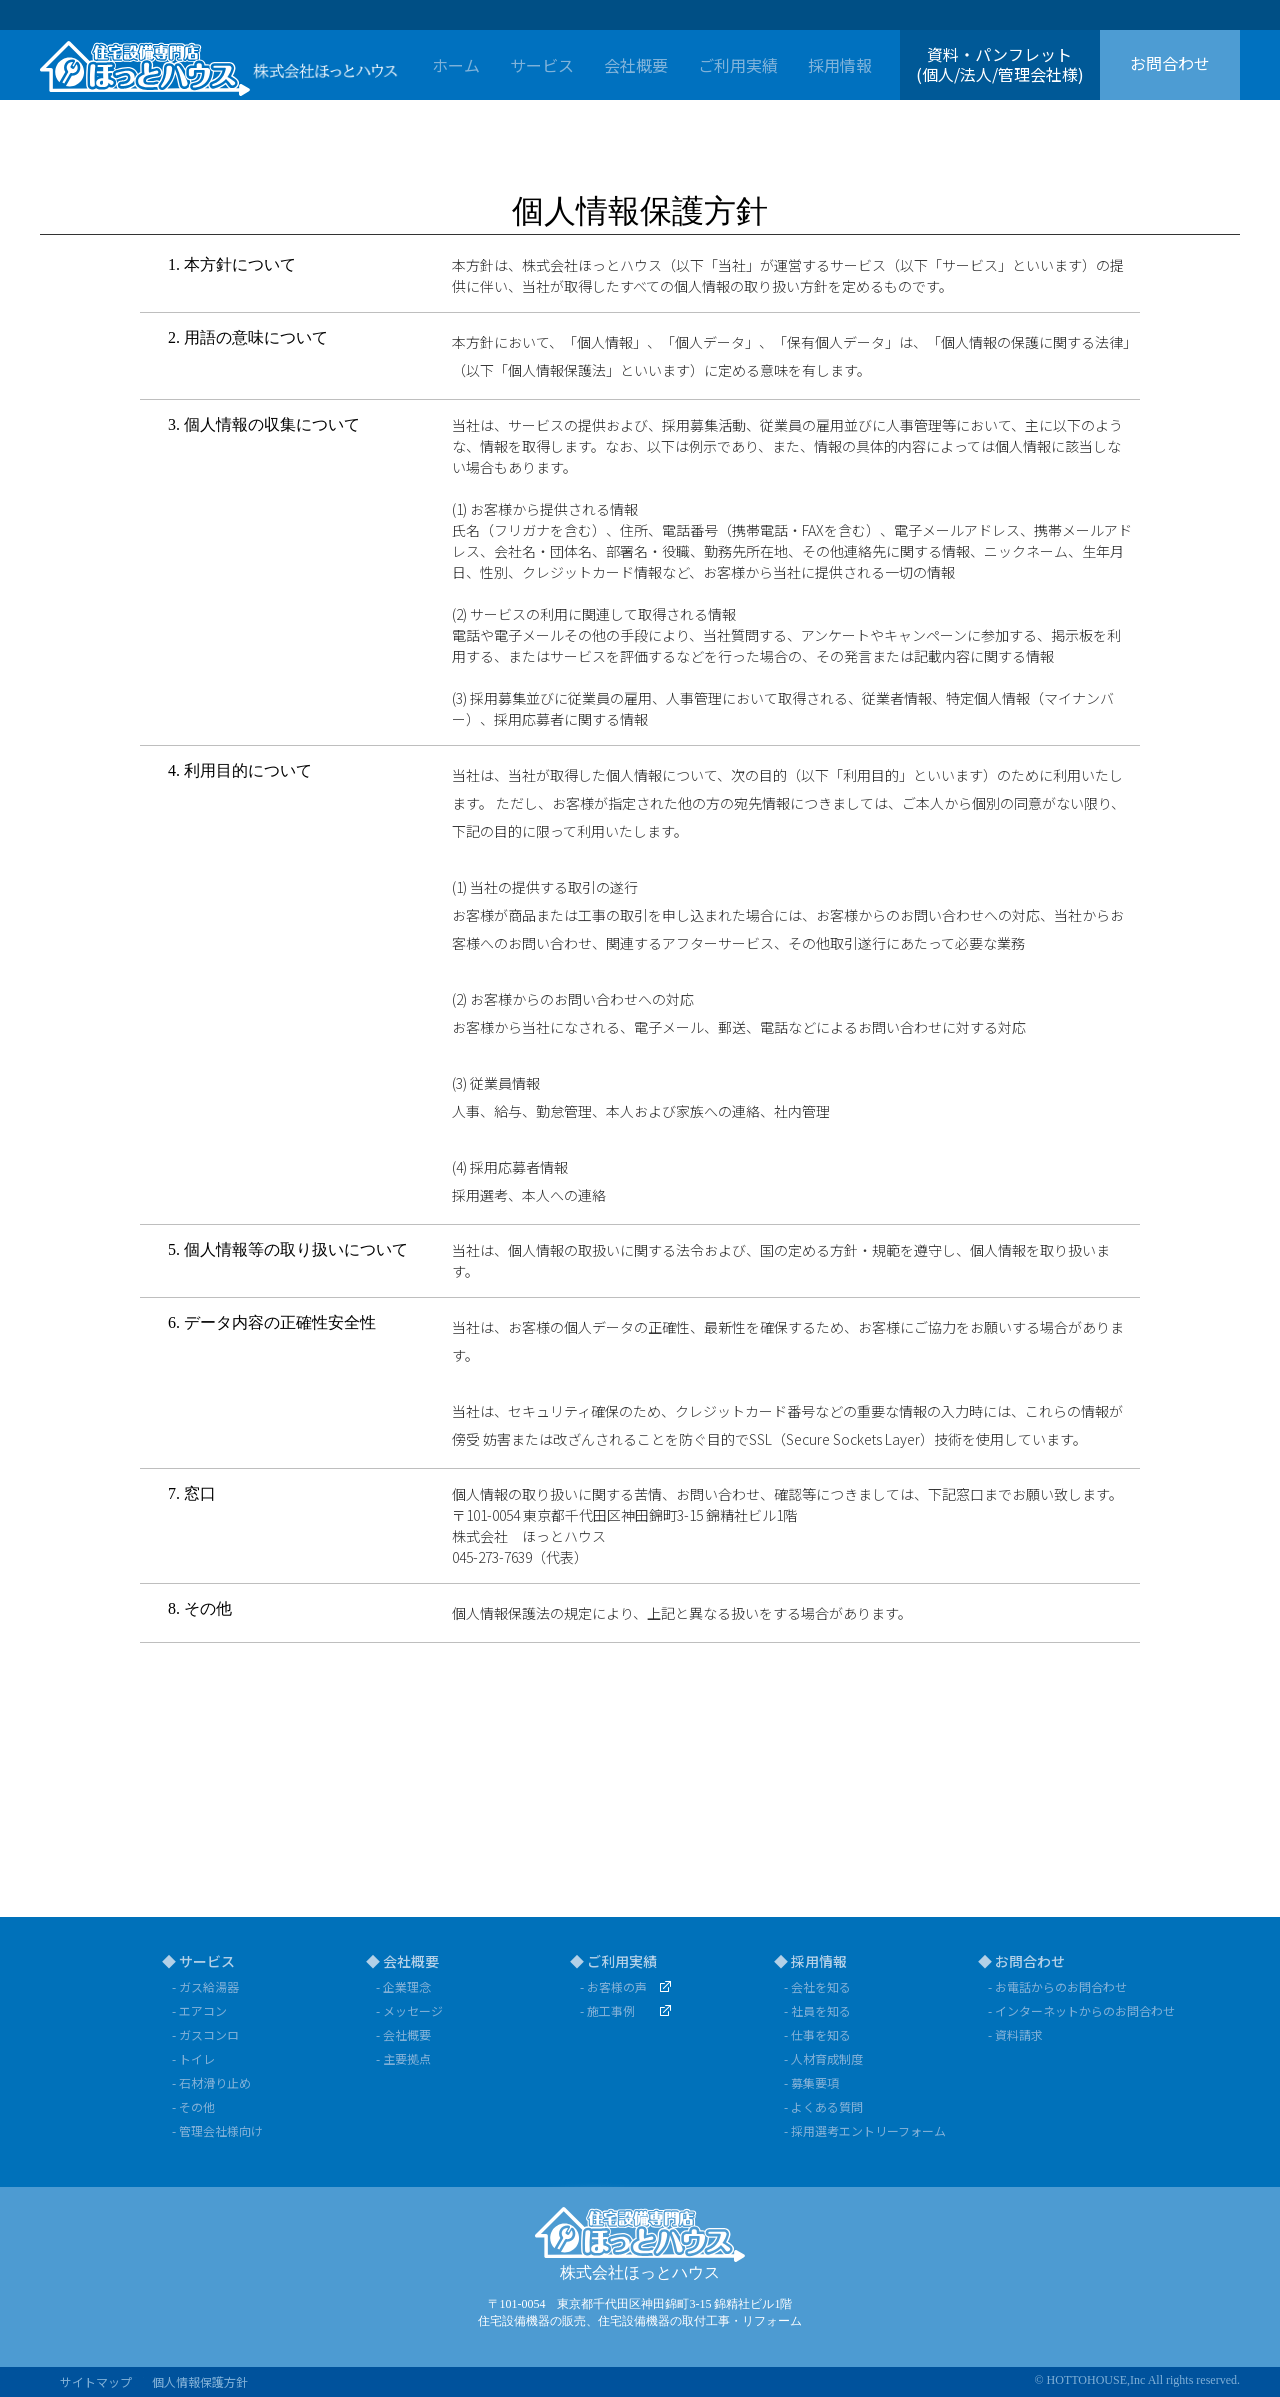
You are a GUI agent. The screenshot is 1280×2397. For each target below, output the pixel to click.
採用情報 (840, 65)
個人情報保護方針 (200, 2381)
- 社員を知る (817, 2010)
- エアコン (199, 2010)
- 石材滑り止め (211, 2082)
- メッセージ (409, 2010)
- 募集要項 (811, 2082)
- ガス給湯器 (205, 1986)
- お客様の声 (613, 1986)
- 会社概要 (403, 2034)
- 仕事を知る (817, 2034)
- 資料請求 (1015, 2034)
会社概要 (636, 65)
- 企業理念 (403, 1986)
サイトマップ (96, 2381)
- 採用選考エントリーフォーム (865, 2130)
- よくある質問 (823, 2106)
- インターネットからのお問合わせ (1073, 2010)
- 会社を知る (817, 1986)
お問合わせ (1170, 63)
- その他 (193, 2106)
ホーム (456, 65)
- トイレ (193, 2058)
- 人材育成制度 (823, 2058)
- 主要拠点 (403, 2058)
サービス (542, 65)
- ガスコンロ (205, 2034)
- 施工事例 (607, 2010)
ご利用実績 (738, 65)
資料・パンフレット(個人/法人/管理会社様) (1000, 63)
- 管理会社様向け (217, 2130)
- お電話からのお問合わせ (1057, 1986)
